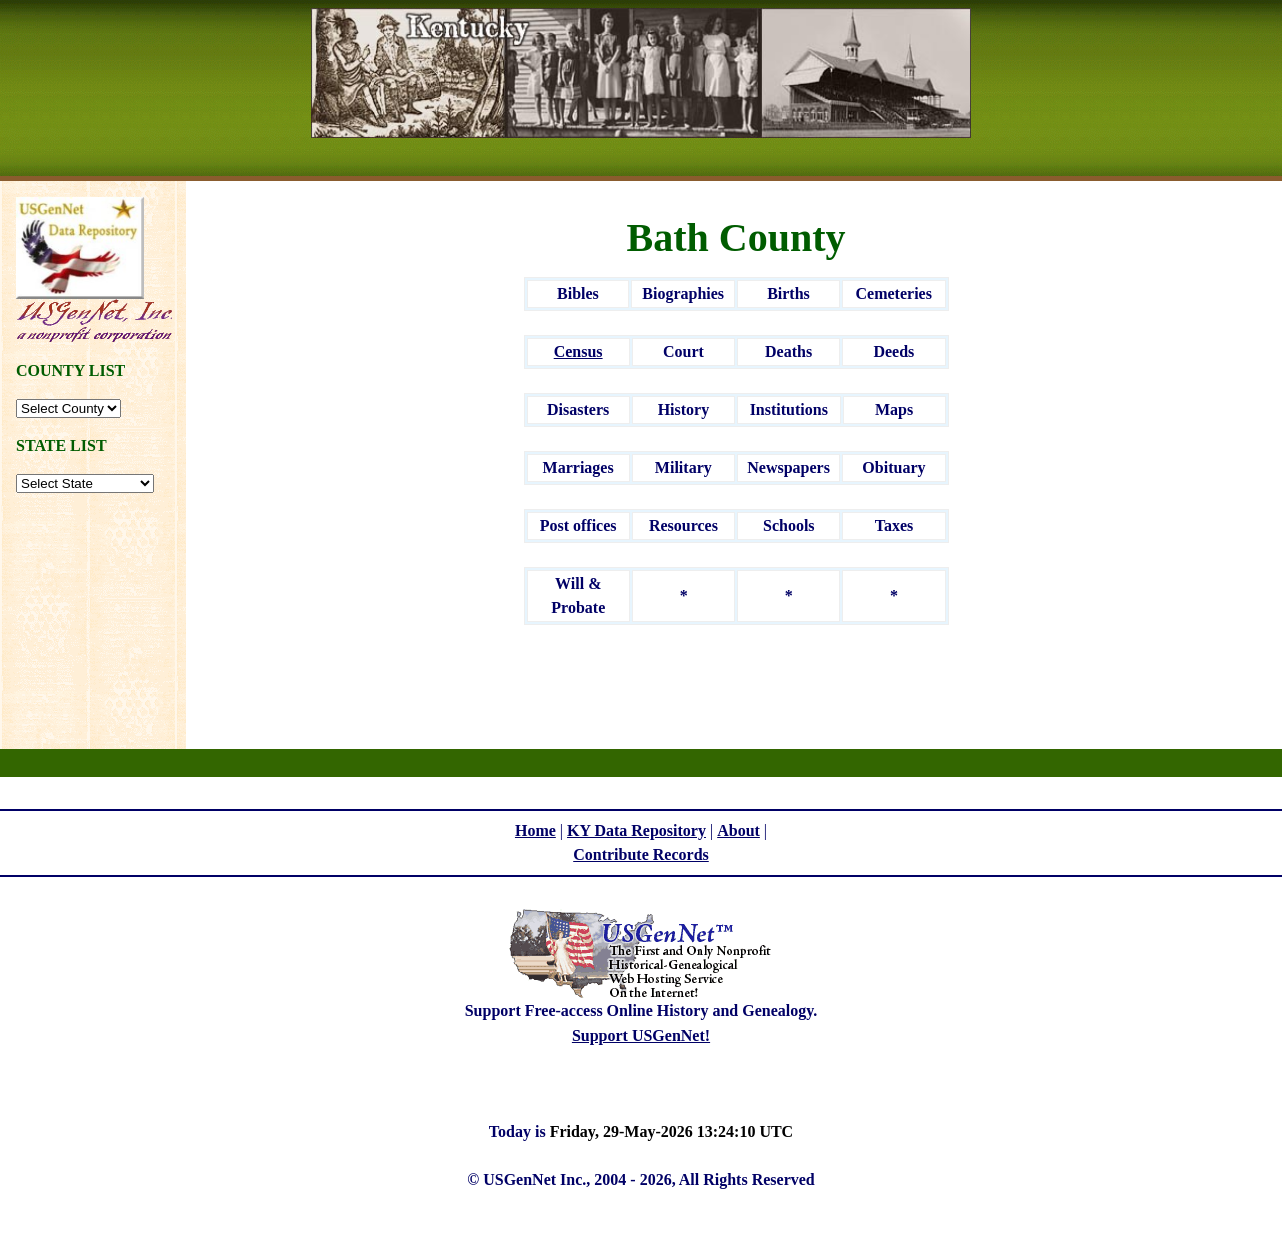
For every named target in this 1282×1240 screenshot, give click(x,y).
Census (578, 351)
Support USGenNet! (641, 1035)
